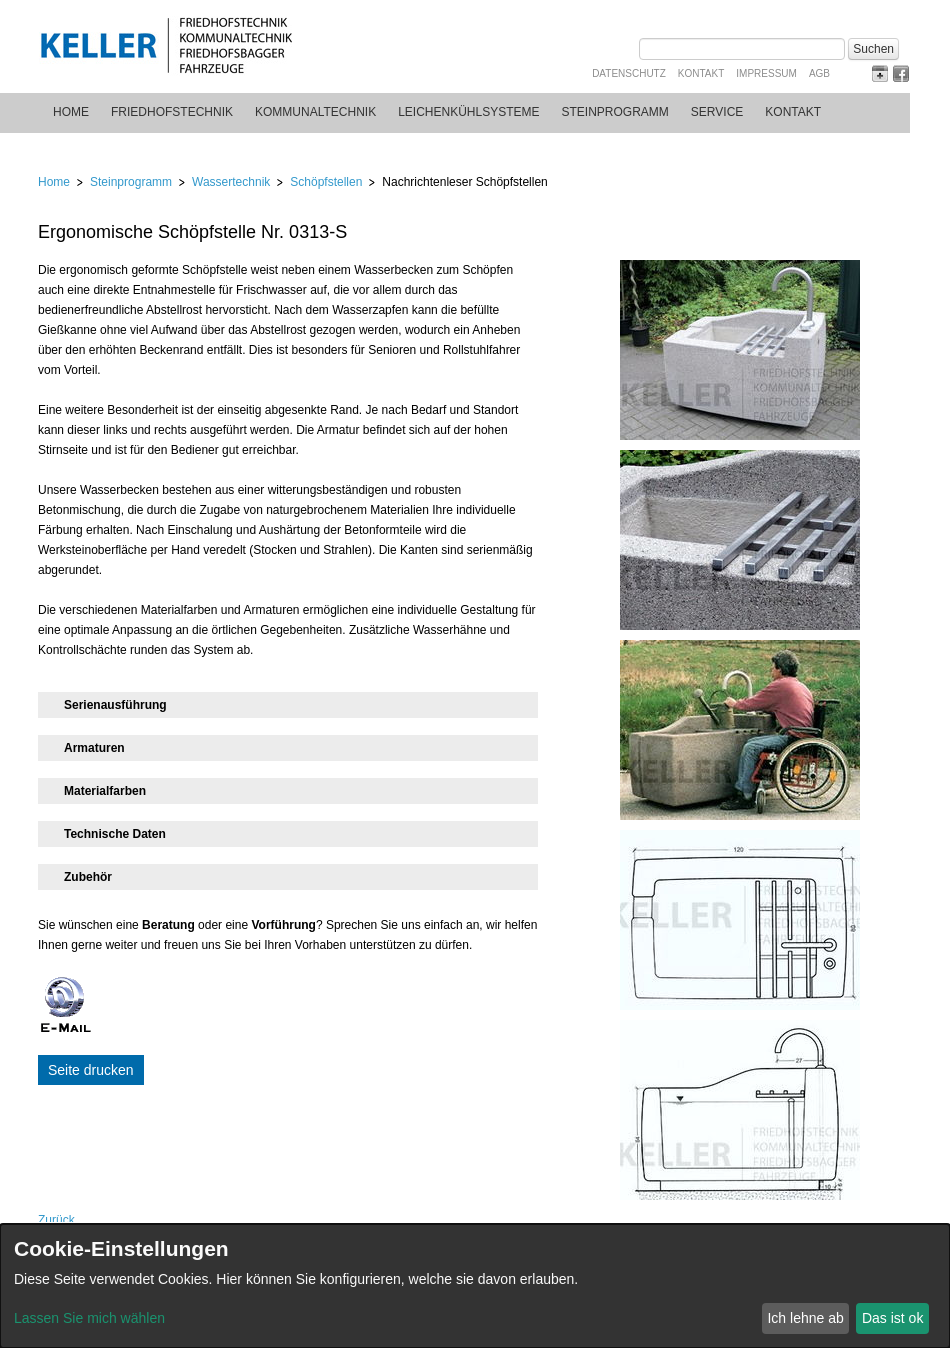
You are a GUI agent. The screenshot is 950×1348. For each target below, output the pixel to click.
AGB (819, 73)
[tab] (288, 705)
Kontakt (701, 73)
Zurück (56, 1220)
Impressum (766, 73)
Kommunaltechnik (315, 112)
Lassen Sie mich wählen (89, 1318)
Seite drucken (91, 1070)
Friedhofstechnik (172, 112)
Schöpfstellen (326, 182)
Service (717, 112)
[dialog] (475, 1286)
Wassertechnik (231, 182)
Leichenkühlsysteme (468, 112)
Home (71, 112)
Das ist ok (892, 1318)
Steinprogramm (615, 112)
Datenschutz (629, 73)
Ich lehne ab (805, 1318)
